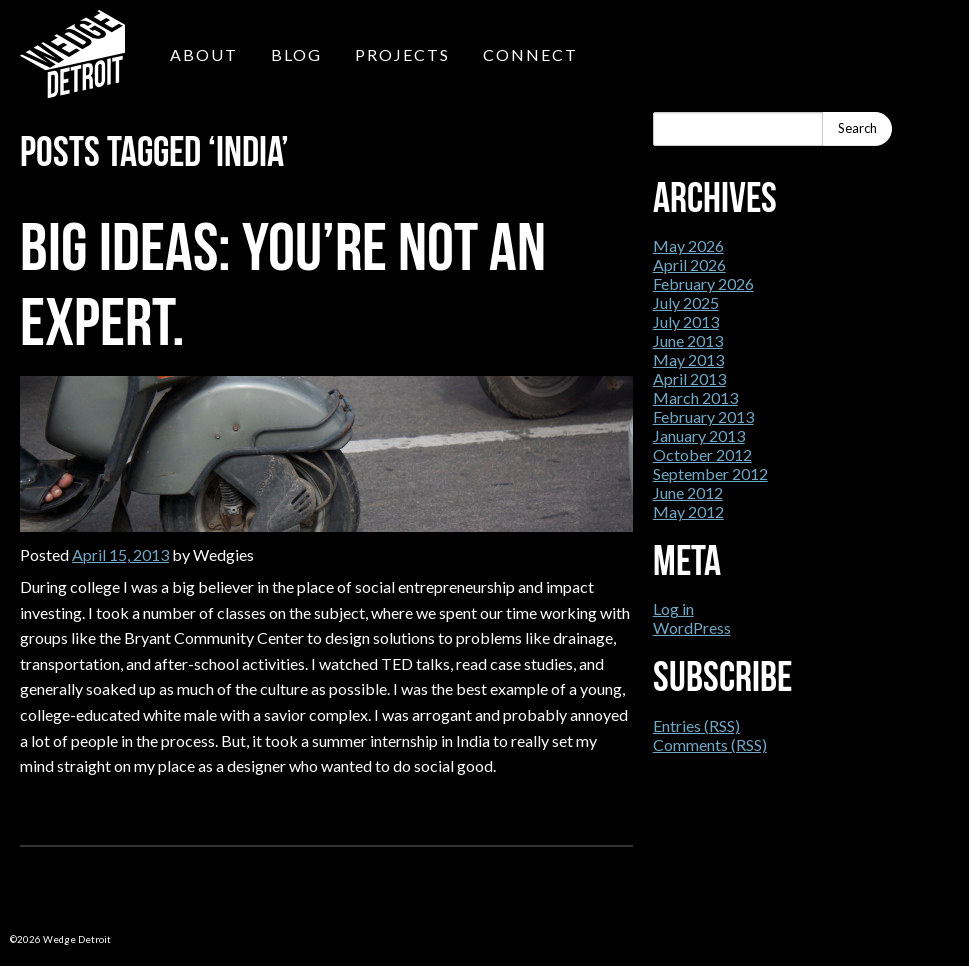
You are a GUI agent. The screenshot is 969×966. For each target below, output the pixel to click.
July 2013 (686, 321)
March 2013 (695, 397)
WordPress (692, 627)
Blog (296, 54)
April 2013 (689, 378)
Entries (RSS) (696, 725)
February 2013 (703, 416)
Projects (402, 54)
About (204, 54)
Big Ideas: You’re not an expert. (283, 284)
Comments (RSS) (710, 744)
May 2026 (688, 245)
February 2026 (703, 283)
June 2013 (688, 340)
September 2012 (710, 473)
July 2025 (686, 302)
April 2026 (689, 264)
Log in (673, 608)
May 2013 (688, 359)
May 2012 (688, 511)
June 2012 (688, 492)
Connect (530, 54)
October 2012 (702, 454)
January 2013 (699, 435)
